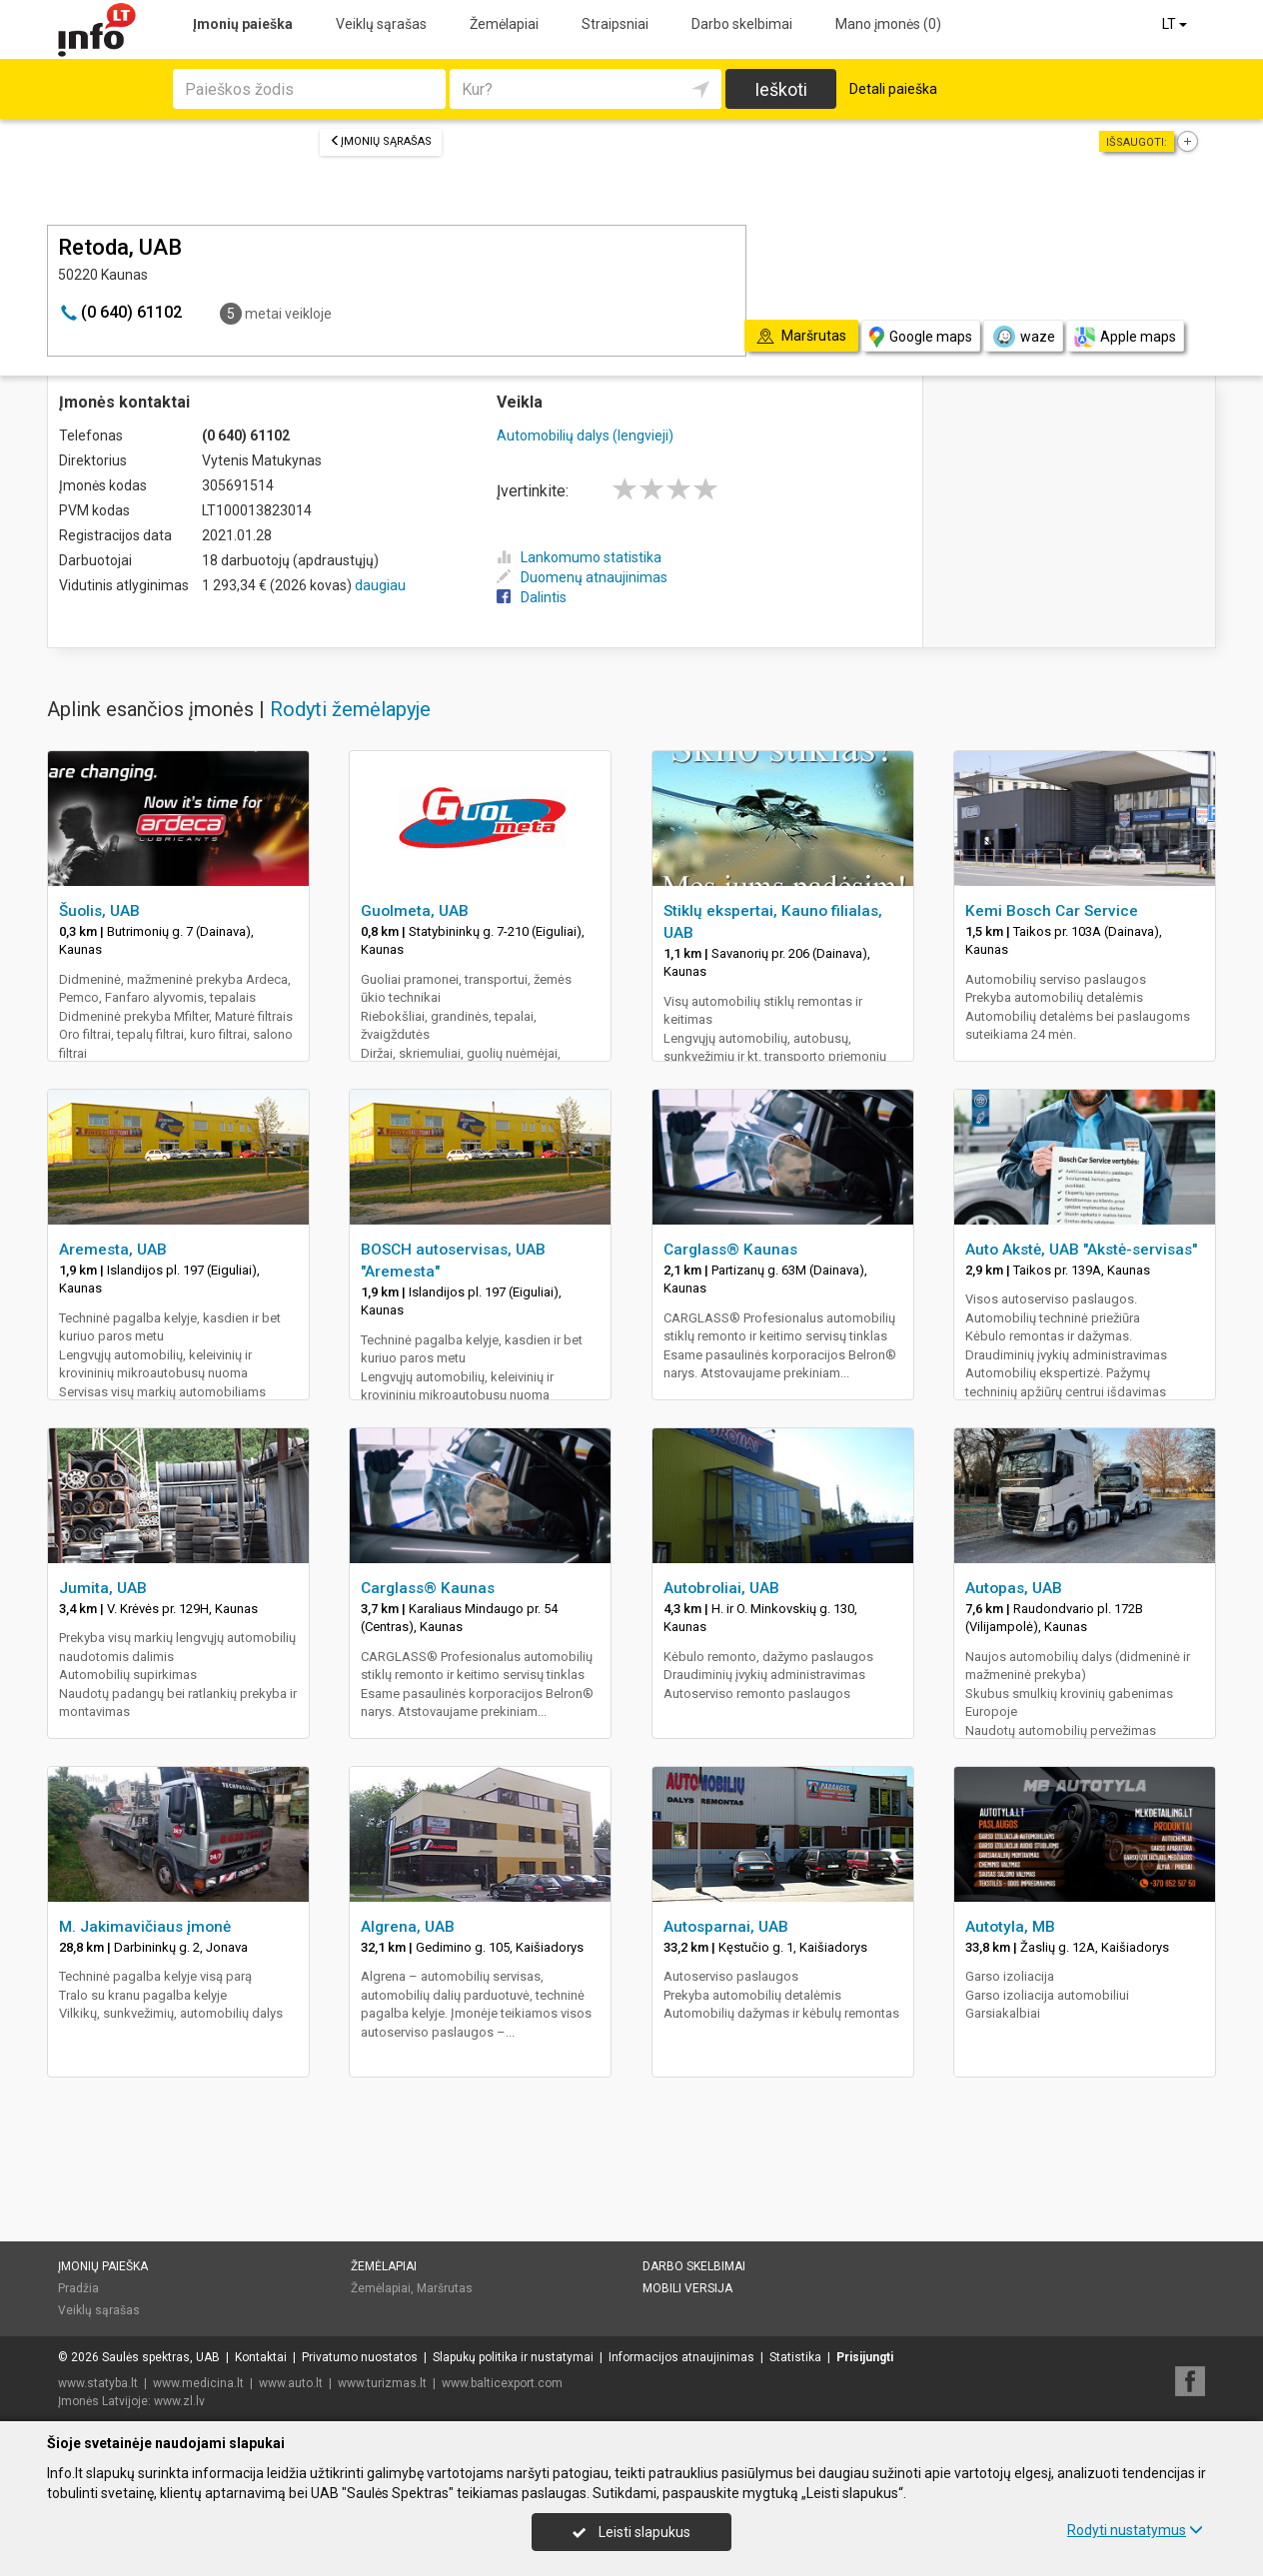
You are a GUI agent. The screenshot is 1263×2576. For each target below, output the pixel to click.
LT (1176, 24)
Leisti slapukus (631, 2532)
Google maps (920, 337)
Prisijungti (864, 2357)
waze (1023, 337)
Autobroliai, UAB (721, 1588)
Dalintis (532, 597)
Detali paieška (893, 89)
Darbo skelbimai (741, 24)
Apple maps (1125, 337)
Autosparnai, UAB (725, 1927)
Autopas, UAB (1013, 1588)
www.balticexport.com (502, 2383)
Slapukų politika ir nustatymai (513, 2357)
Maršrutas (445, 2288)
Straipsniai (615, 24)
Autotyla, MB (1010, 1927)
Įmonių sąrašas (381, 141)
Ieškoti (780, 89)
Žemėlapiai (504, 24)
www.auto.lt (291, 2383)
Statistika (795, 2357)
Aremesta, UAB (113, 1250)
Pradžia (78, 2288)
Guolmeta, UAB (415, 911)
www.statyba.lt (98, 2383)
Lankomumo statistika (579, 557)
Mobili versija (687, 2288)
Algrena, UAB (408, 1927)
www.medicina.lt (198, 2383)
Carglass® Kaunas (730, 1250)
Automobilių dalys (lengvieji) (585, 435)
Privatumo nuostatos (360, 2357)
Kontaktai (261, 2357)
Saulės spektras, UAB (161, 2357)
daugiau (380, 585)
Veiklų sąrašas (381, 24)
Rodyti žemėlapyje (350, 709)
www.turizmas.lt (382, 2383)
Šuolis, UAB (99, 911)
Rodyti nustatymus (1135, 2530)
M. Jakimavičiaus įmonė (145, 1927)
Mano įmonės (888, 24)
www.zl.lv (179, 2401)
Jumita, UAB (103, 1588)
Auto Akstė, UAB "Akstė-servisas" (1081, 1250)
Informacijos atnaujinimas (681, 2357)
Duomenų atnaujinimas (582, 577)
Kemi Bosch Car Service (1051, 911)
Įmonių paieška (243, 24)
